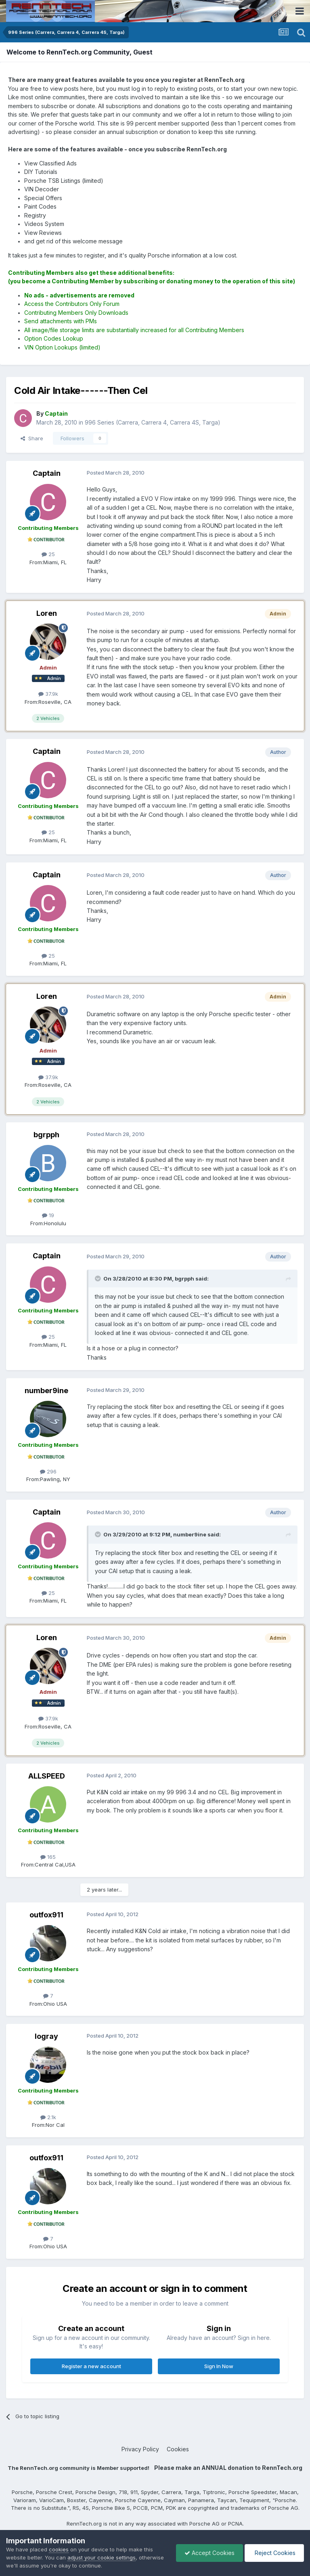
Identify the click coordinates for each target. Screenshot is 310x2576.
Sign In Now (218, 2366)
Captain (47, 473)
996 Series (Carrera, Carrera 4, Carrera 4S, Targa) (152, 422)
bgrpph (46, 1134)
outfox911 (46, 1915)
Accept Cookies (209, 2552)
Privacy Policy (140, 2449)
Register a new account (91, 2366)
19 (48, 1215)
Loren (46, 613)
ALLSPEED (46, 1776)
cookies (59, 2549)
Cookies (178, 2449)
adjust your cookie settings (101, 2557)
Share (32, 438)
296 (48, 1471)
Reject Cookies (274, 2552)
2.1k (48, 2117)
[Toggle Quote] (98, 1278)
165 (48, 1857)
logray (46, 2036)
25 (48, 554)
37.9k (48, 694)
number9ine (46, 1390)
